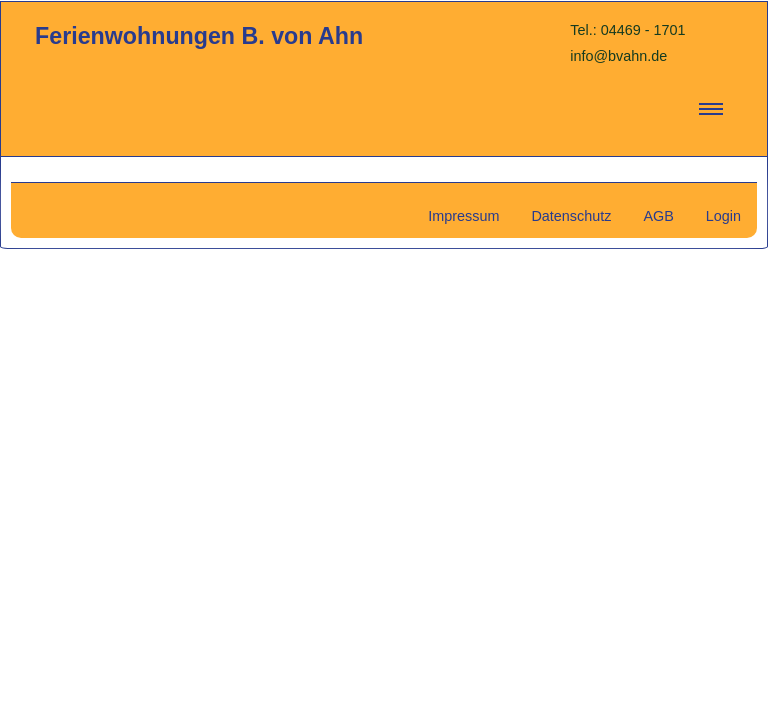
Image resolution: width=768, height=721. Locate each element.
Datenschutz (571, 216)
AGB (658, 216)
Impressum (463, 216)
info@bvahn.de (618, 56)
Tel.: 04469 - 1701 (627, 30)
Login (723, 216)
